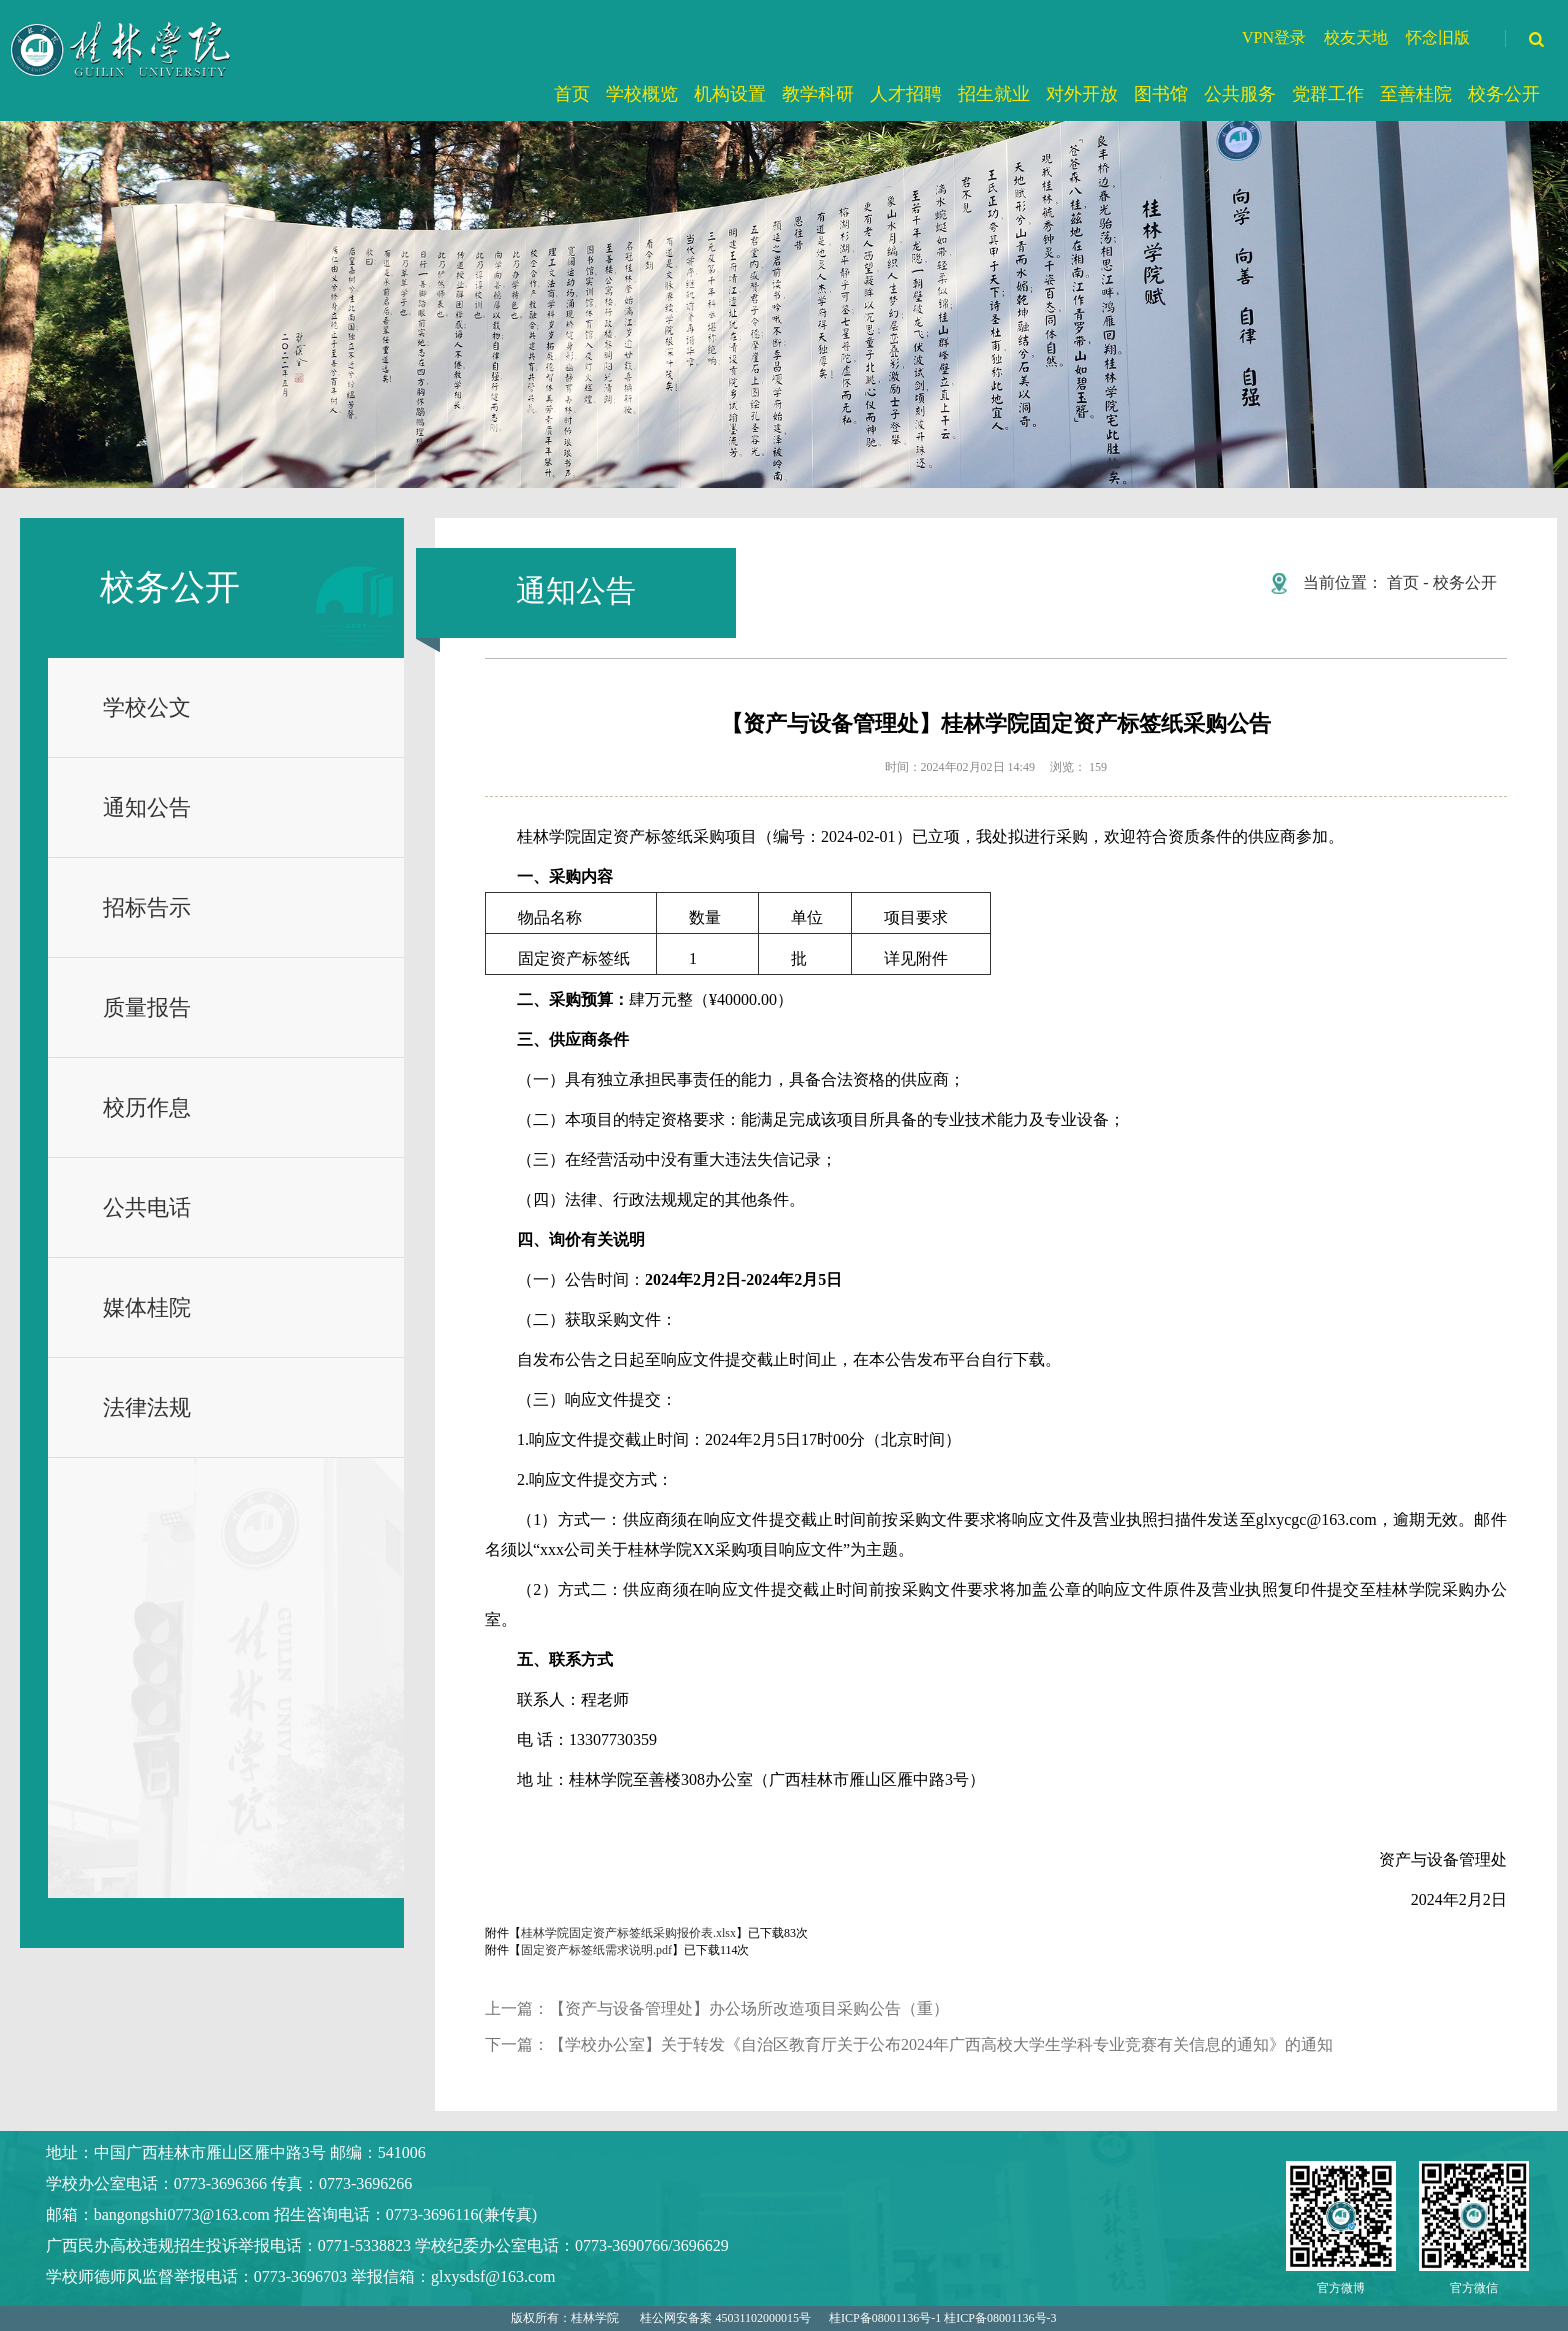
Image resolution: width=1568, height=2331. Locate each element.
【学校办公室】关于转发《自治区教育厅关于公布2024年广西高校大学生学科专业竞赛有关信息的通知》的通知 (941, 2044)
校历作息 (147, 1107)
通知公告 (147, 807)
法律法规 (147, 1407)
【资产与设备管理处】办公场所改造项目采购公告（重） (749, 2008)
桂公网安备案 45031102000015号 (725, 2318)
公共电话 (147, 1207)
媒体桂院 (147, 1307)
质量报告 (147, 1007)
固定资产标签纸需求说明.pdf (596, 1950)
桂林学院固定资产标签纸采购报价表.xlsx (628, 1933)
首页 (1403, 582)
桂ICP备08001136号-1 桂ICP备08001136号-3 (942, 2318)
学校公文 (147, 707)
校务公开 (1465, 582)
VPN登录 (1274, 37)
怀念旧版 (1438, 37)
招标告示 (147, 907)
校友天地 (1356, 37)
